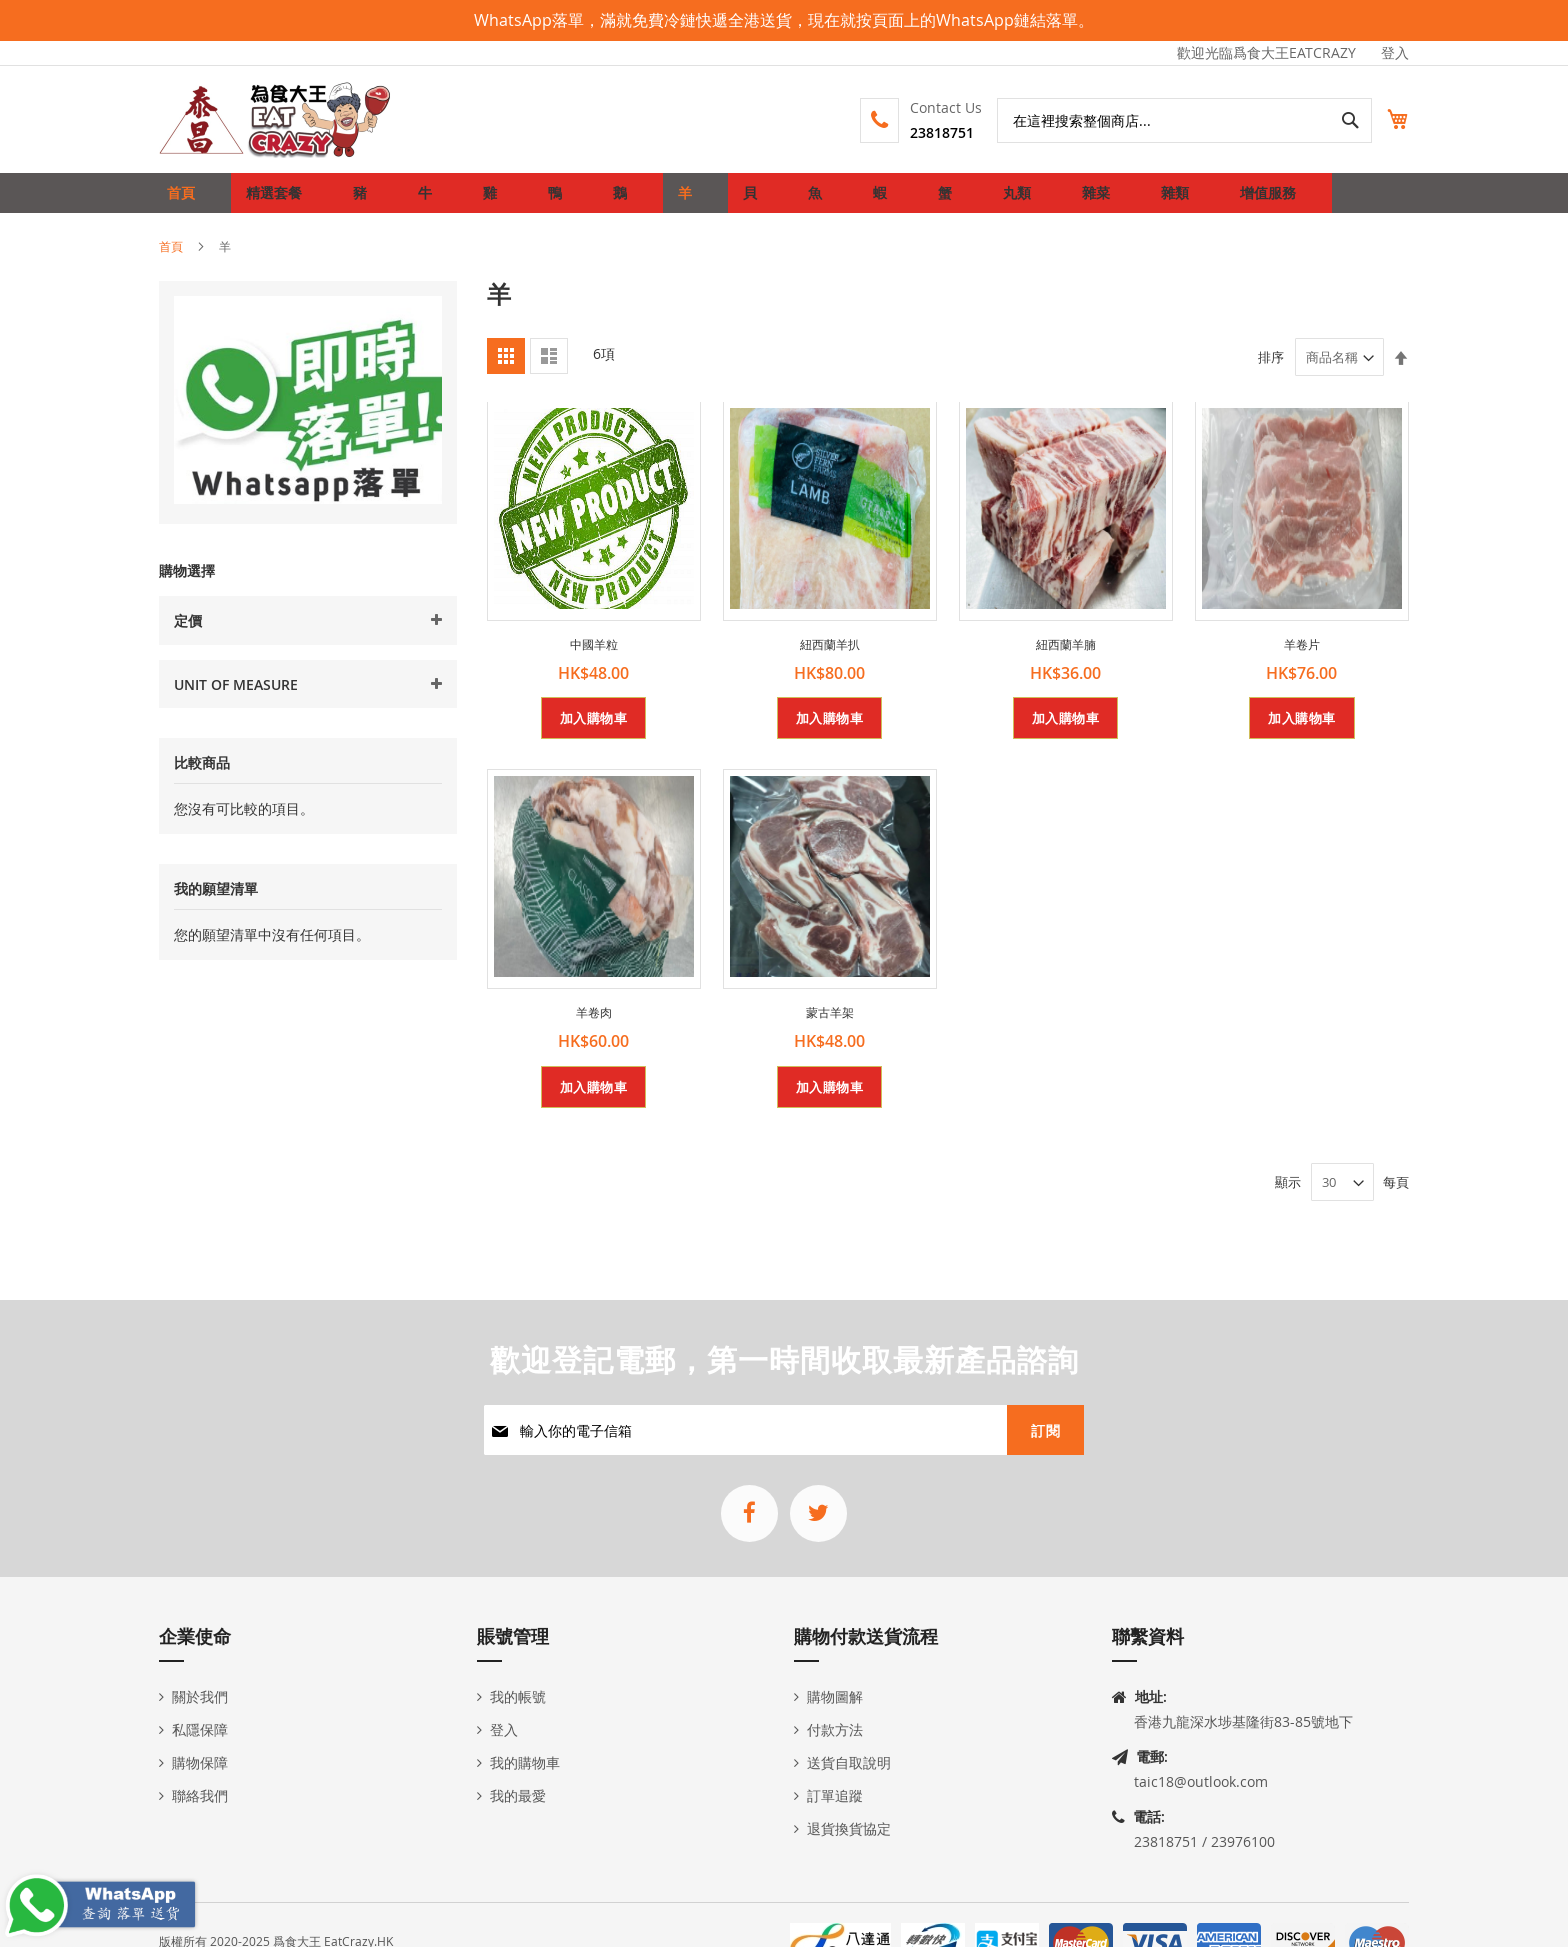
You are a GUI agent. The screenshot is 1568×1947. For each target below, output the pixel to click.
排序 (1271, 373)
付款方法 (835, 1729)
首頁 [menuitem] (186, 200)
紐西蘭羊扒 (830, 659)
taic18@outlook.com (1201, 1781)
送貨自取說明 (849, 1762)
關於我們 (200, 1696)
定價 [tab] (188, 636)
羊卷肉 (594, 1027)
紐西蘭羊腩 (1066, 659)
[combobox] (1162, 120)
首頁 (171, 262)
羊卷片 (1302, 659)
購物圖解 (835, 1696)
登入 (1395, 52)
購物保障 (200, 1762)
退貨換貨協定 (849, 1828)
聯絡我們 (200, 1795)
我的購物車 (525, 1762)
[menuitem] (270, 201)
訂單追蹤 (835, 1795)
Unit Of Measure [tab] (236, 700)
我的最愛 (518, 1795)
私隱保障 (200, 1729)
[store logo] (276, 119)
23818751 (920, 132)
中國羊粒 (594, 659)
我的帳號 (518, 1696)
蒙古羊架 (830, 1027)
